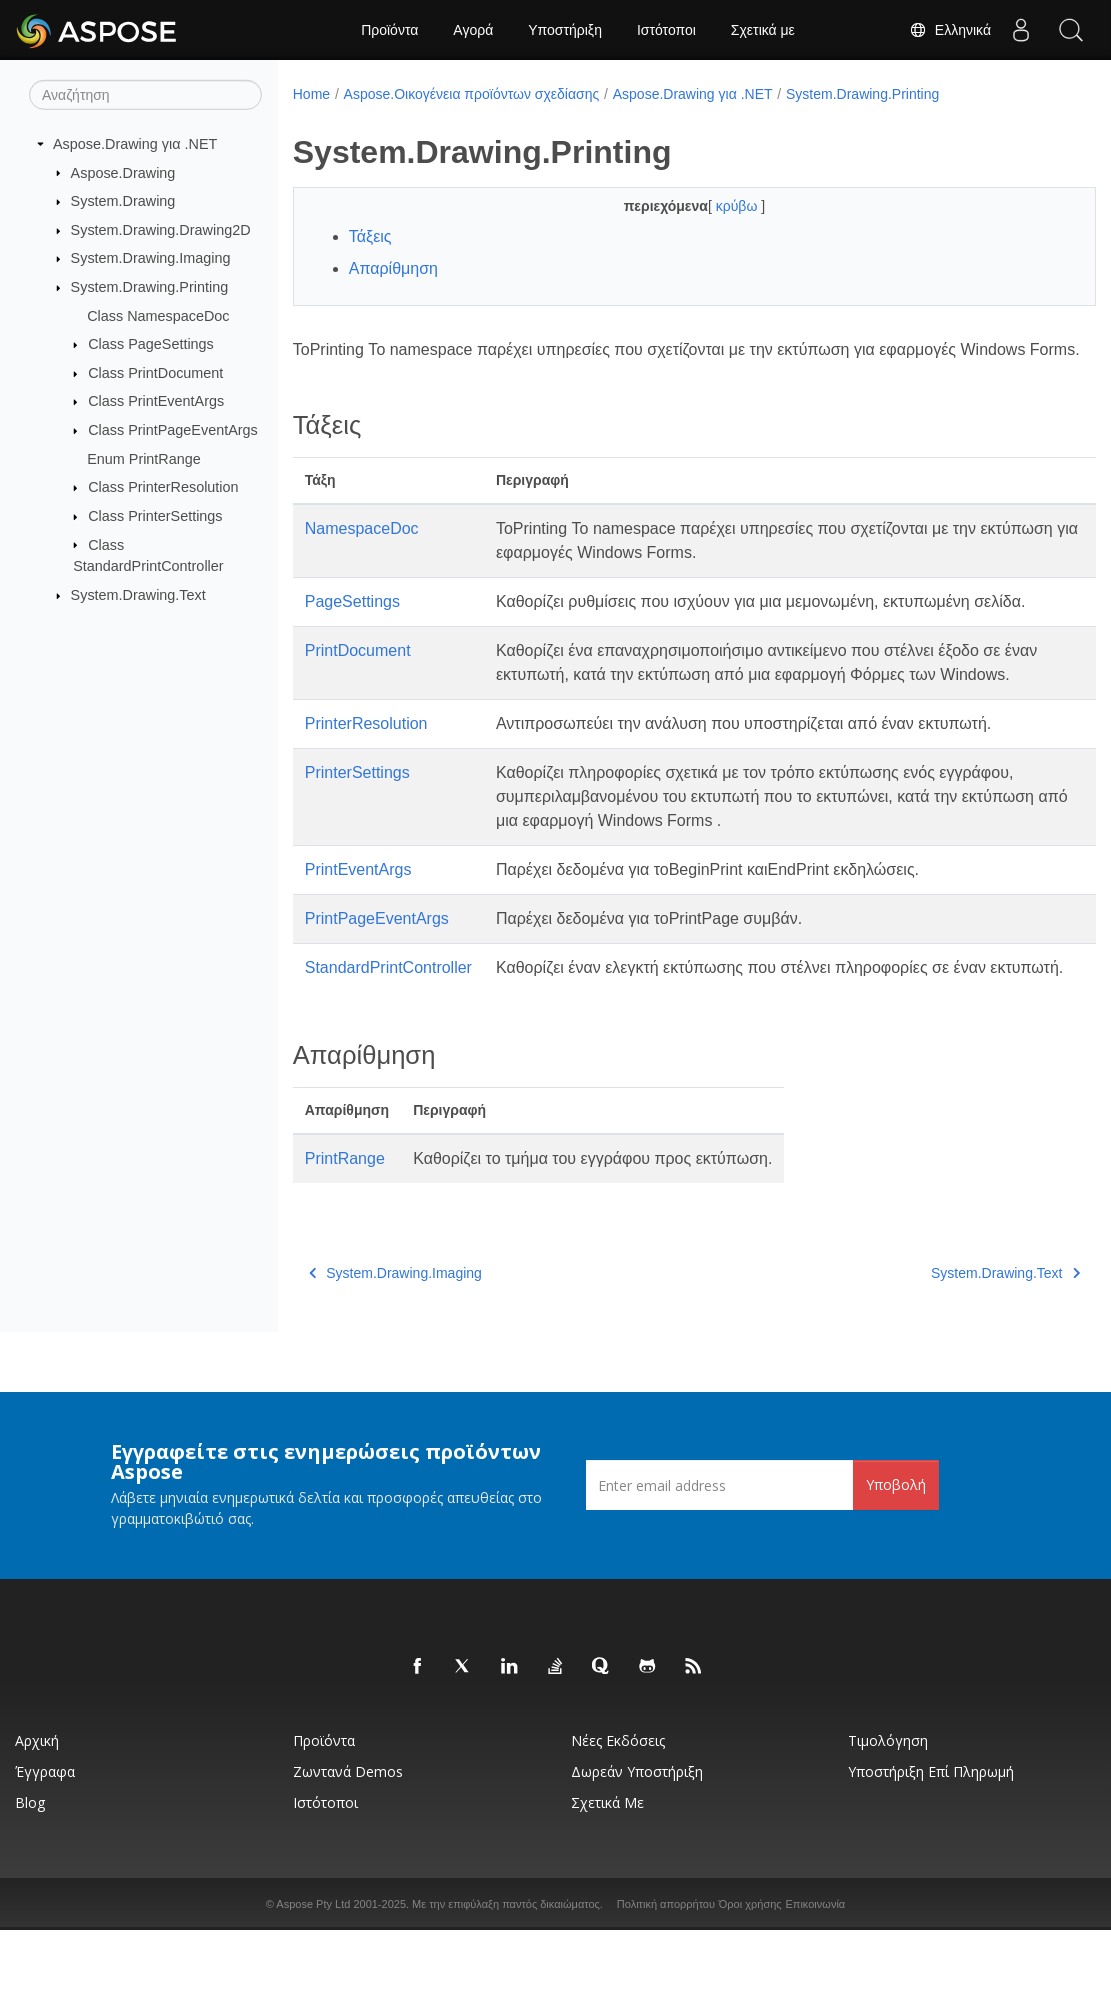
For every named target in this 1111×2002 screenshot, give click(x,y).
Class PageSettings (151, 344)
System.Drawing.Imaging (151, 258)
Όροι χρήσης (750, 1976)
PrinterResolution (366, 771)
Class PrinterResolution (163, 487)
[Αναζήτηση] (145, 95)
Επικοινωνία (816, 1976)
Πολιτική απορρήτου (666, 1976)
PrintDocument (358, 674)
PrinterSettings (357, 820)
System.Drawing (123, 201)
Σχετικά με (763, 30)
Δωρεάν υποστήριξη (637, 1843)
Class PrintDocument (155, 373)
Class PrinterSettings (155, 516)
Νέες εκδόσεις (618, 1812)
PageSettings (352, 625)
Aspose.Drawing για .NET (135, 144)
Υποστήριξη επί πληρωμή (931, 1843)
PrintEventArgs (358, 917)
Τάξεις (370, 236)
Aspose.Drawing (123, 172)
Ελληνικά (950, 30)
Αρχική (37, 1812)
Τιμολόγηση (888, 1812)
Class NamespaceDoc (158, 315)
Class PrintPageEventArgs (173, 430)
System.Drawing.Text (138, 595)
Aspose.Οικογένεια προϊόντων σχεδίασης (472, 94)
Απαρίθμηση (393, 268)
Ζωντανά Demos (348, 1843)
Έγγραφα (45, 1843)
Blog (30, 1874)
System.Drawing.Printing (150, 287)
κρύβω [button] (711, 206)
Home (311, 94)
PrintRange (345, 1230)
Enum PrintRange (144, 459)
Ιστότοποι (666, 30)
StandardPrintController (388, 1015)
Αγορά (473, 30)
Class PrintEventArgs (156, 401)
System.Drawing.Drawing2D (161, 230)
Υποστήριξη (565, 30)
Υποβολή (896, 1556)
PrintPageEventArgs (377, 966)
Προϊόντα (389, 30)
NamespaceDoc (362, 552)
